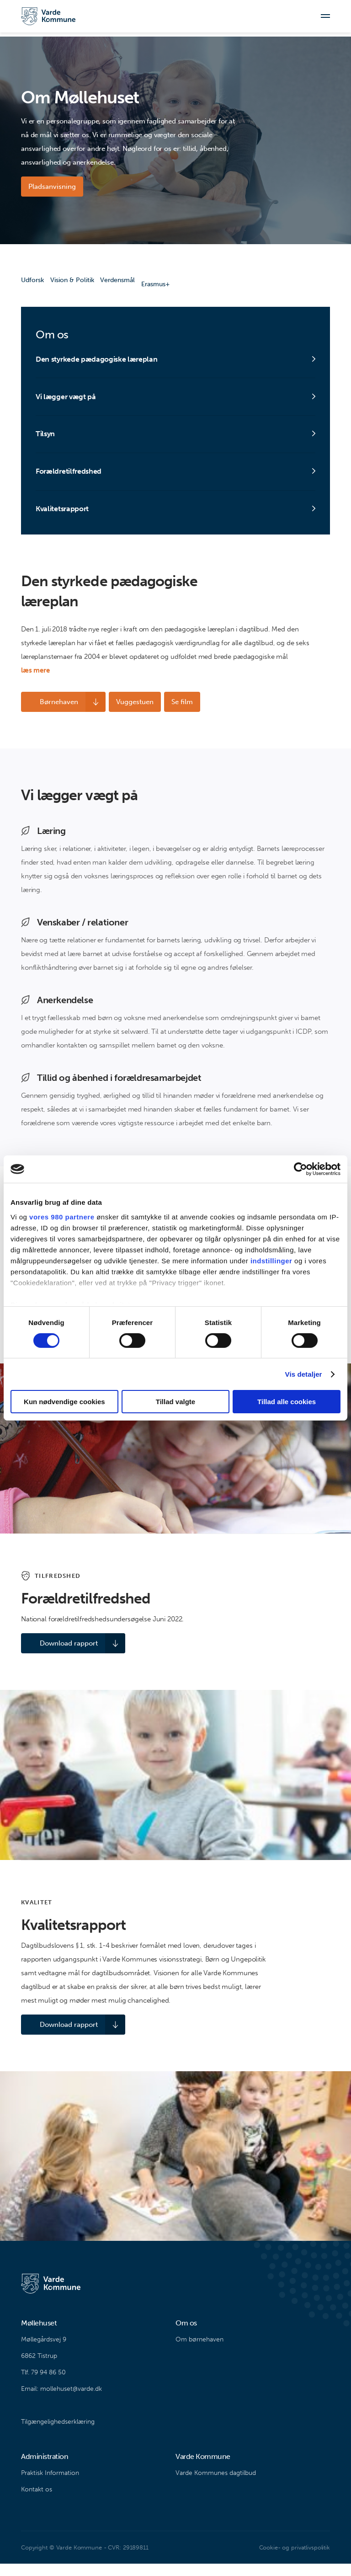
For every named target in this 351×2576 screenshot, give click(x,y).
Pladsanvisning (52, 186)
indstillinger (271, 1260)
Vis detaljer (303, 1374)
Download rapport (57, 1656)
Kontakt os (36, 2502)
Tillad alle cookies (286, 1402)
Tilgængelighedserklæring (58, 2434)
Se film (179, 715)
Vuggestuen (127, 715)
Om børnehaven (199, 2352)
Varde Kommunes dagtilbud (216, 2485)
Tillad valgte (175, 1402)
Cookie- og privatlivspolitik (294, 2559)
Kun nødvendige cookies (64, 1402)
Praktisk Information (50, 2485)
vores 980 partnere (61, 1216)
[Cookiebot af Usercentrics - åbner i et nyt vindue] (300, 1169)
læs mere (35, 683)
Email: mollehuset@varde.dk (61, 2401)
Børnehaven (47, 715)
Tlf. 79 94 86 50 (43, 2385)
